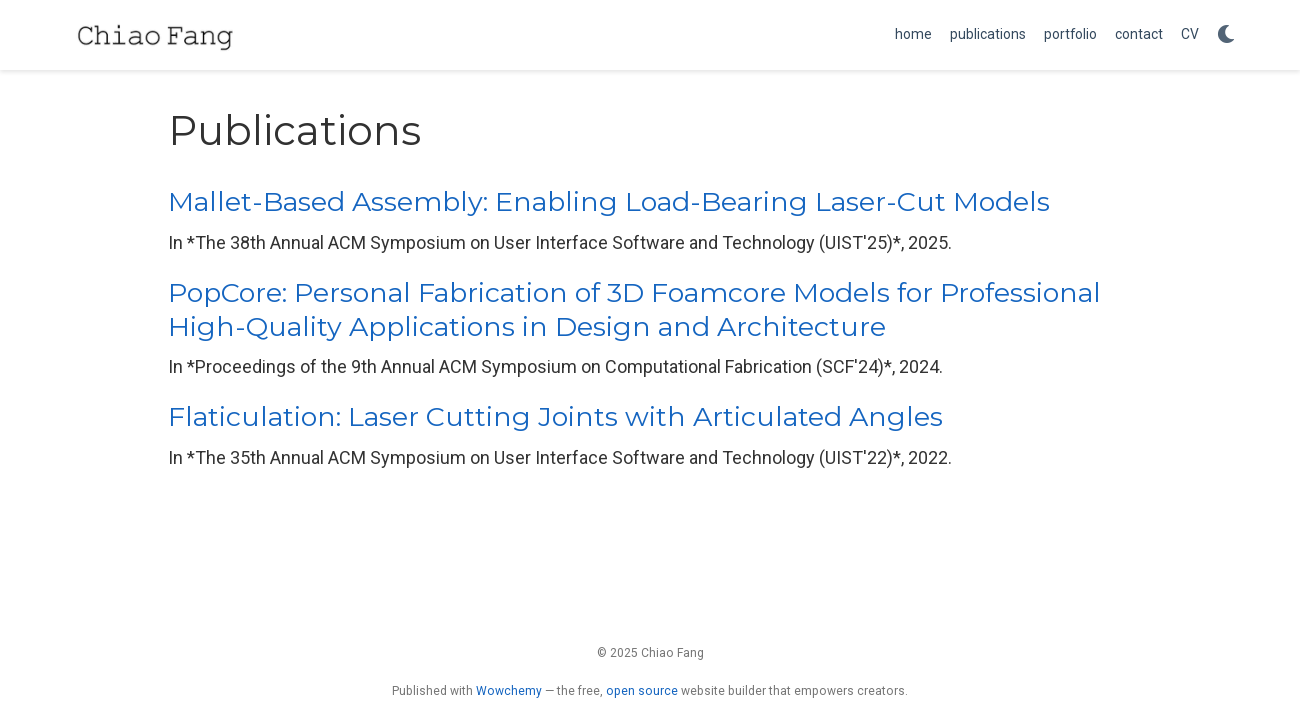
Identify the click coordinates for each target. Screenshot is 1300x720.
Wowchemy (509, 691)
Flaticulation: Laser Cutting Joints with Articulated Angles (555, 416)
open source (642, 691)
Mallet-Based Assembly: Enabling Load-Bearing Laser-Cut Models (609, 201)
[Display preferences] (1226, 35)
